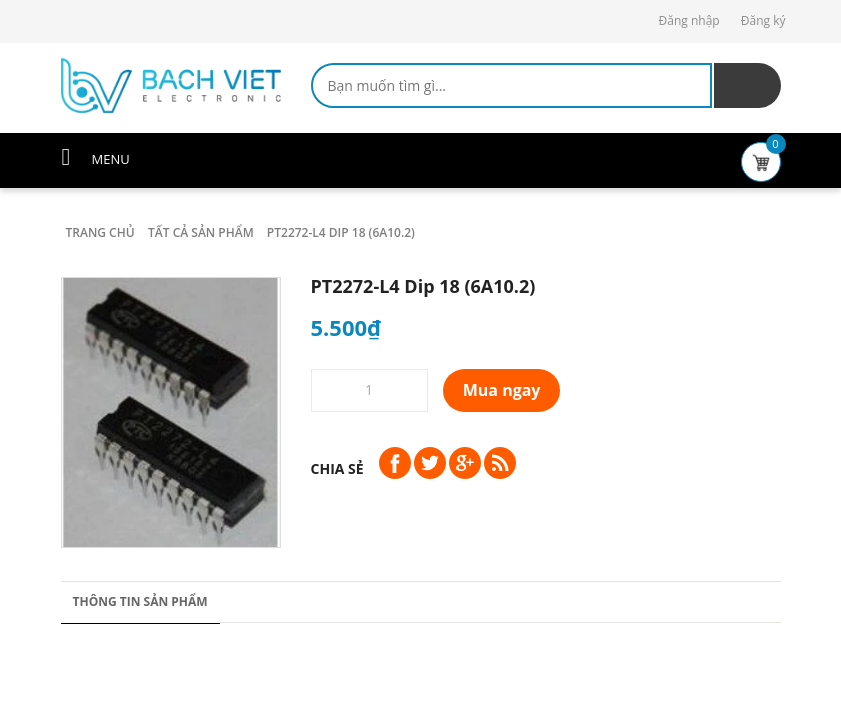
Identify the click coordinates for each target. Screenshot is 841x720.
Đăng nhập (689, 20)
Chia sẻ (337, 468)
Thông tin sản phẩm (140, 601)
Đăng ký (763, 20)
